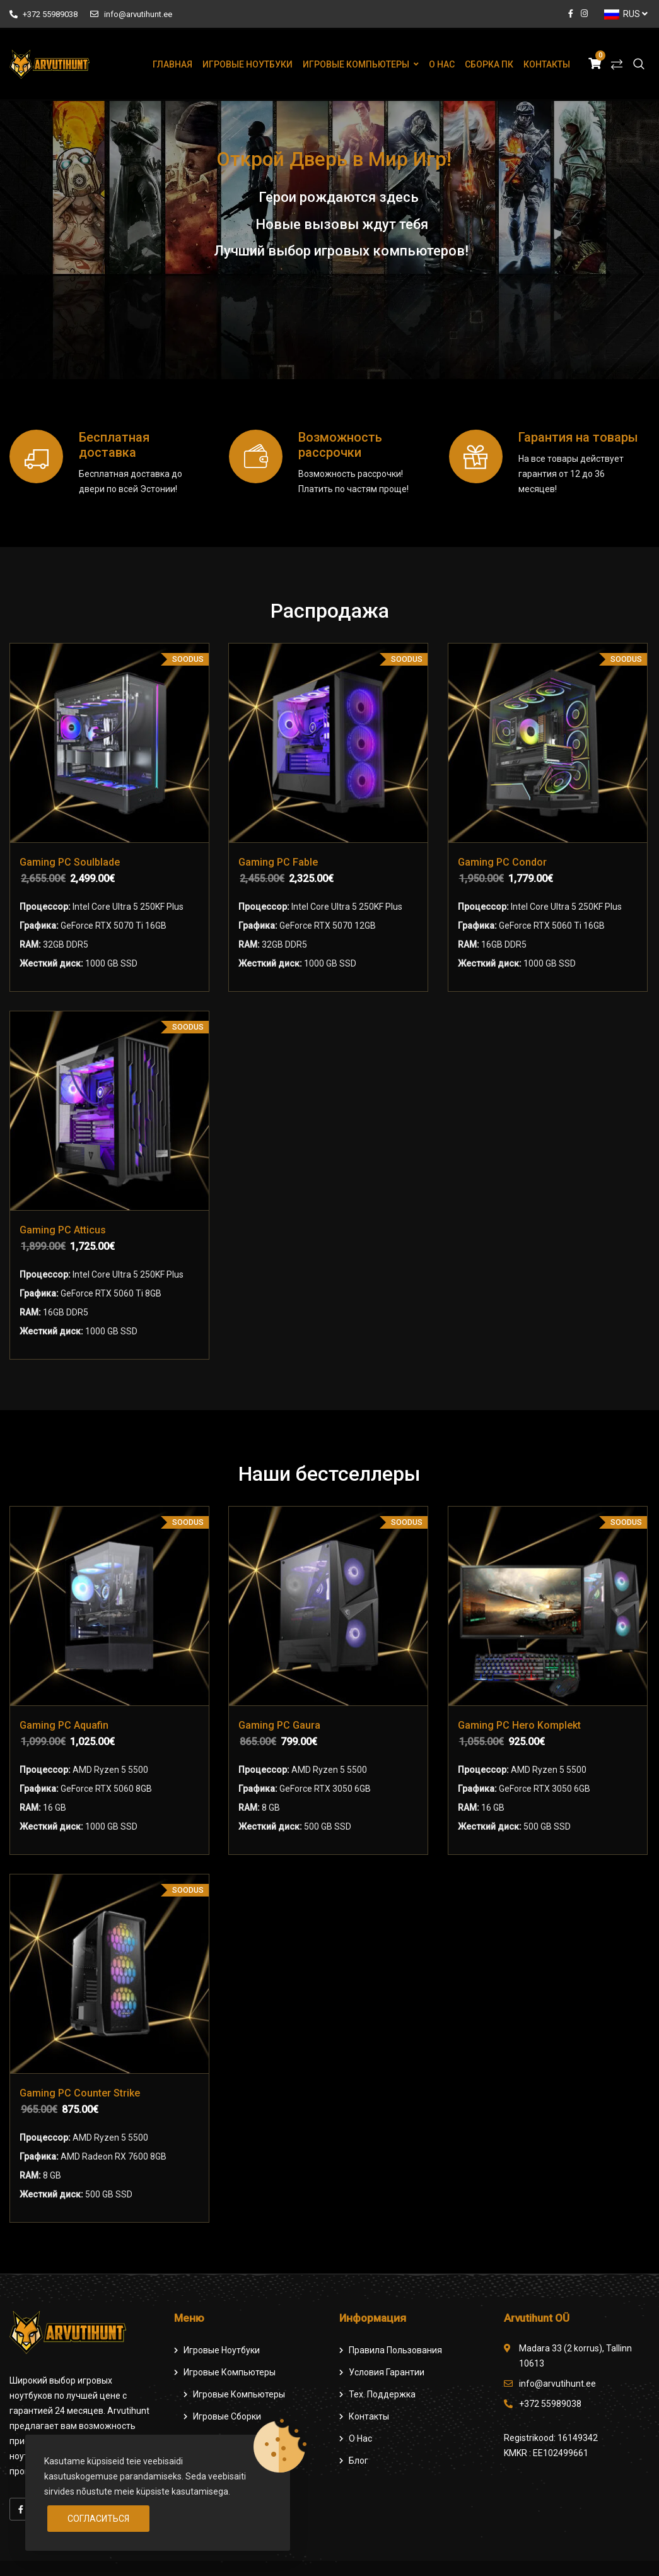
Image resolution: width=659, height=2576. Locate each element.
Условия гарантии (386, 2372)
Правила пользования (395, 2350)
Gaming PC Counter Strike (80, 2093)
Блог (358, 2460)
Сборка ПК (489, 64)
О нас (442, 64)
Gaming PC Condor (502, 862)
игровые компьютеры (239, 2394)
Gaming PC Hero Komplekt (519, 1725)
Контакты (546, 64)
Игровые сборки (227, 2416)
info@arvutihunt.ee (131, 14)
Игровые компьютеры (356, 64)
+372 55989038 (43, 14)
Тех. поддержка (382, 2394)
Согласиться (98, 2519)
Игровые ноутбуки (247, 64)
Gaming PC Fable (278, 862)
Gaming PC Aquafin (64, 1725)
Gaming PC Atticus (63, 1230)
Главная (172, 64)
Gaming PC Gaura (279, 1725)
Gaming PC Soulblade (70, 862)
